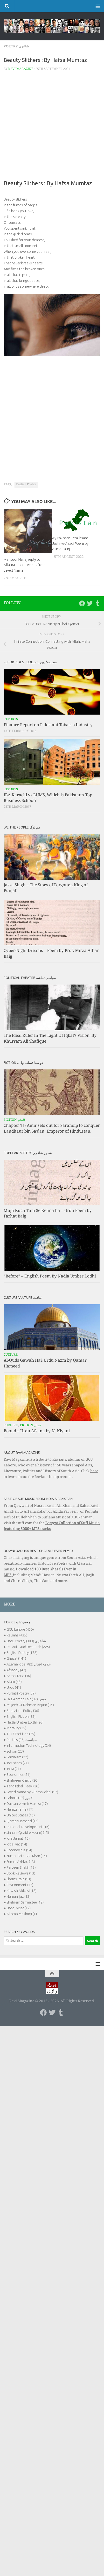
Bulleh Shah (27, 1518)
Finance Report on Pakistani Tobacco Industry (48, 725)
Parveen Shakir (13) (21, 1867)
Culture (11, 1355)
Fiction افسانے (14, 1120)
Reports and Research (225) (28, 1647)
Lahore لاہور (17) (20, 1798)
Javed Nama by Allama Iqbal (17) (32, 1792)
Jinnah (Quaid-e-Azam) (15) (28, 1832)
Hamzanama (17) (20, 1809)
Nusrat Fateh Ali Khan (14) (27, 1856)
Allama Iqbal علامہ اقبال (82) (29, 1664)
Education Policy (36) (23, 1711)
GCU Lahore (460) (20, 1629)
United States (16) (21, 1815)
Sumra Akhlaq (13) (21, 1861)
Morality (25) (16, 1728)
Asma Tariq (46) (19, 1676)
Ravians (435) (17, 1635)
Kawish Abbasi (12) (21, 1891)
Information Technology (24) (29, 1745)
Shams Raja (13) (19, 1879)
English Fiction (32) (21, 1716)
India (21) (14, 1769)
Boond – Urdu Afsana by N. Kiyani (37, 1431)
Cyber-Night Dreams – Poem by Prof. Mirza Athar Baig (51, 954)
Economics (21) (18, 1774)
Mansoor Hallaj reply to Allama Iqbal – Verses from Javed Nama (25, 564)
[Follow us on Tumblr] (97, 603)
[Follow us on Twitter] (90, 603)
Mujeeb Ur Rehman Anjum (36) (30, 1705)
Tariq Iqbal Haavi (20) (23, 1786)
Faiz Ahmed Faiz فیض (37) (26, 1699)
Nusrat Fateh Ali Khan (53, 1506)
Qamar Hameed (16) (23, 1821)
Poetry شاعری (16, 46)
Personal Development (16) (28, 1827)
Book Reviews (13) (21, 1873)
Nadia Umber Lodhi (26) (25, 1722)
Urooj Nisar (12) (19, 1908)
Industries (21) (18, 1763)
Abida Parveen (65, 1512)
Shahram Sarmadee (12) (25, 1902)
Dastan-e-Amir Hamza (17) (27, 1803)
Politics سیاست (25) (22, 1740)
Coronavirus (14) (19, 1850)
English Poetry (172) (22, 1652)
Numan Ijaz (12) (18, 1896)
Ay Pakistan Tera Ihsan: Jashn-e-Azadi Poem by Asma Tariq (70, 543)
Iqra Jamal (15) (18, 1838)
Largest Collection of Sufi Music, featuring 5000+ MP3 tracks (52, 1526)
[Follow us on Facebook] (82, 603)
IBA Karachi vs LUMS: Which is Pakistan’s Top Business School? (48, 798)
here (94, 1471)
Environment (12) (20, 1885)
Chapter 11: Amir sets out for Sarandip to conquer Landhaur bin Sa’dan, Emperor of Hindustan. (52, 1128)
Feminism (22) (17, 1757)
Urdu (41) (14, 1687)
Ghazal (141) (16, 1658)
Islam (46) (14, 1682)
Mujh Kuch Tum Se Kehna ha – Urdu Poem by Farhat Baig (48, 1214)
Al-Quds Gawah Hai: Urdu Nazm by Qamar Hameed (45, 1363)
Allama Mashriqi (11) (23, 1914)
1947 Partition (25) (21, 1734)
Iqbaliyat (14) (17, 1844)
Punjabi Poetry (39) (21, 1693)
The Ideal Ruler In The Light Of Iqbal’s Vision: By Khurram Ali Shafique (50, 1038)
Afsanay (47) (16, 1670)
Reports (11, 719)
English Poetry (26, 484)
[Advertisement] (52, 127)
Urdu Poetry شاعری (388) (26, 1641)
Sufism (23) (15, 1751)
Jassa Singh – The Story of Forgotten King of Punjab (46, 888)
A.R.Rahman (82, 1518)
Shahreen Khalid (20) (22, 1780)
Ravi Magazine (20, 69)
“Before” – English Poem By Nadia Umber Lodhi (50, 1276)
